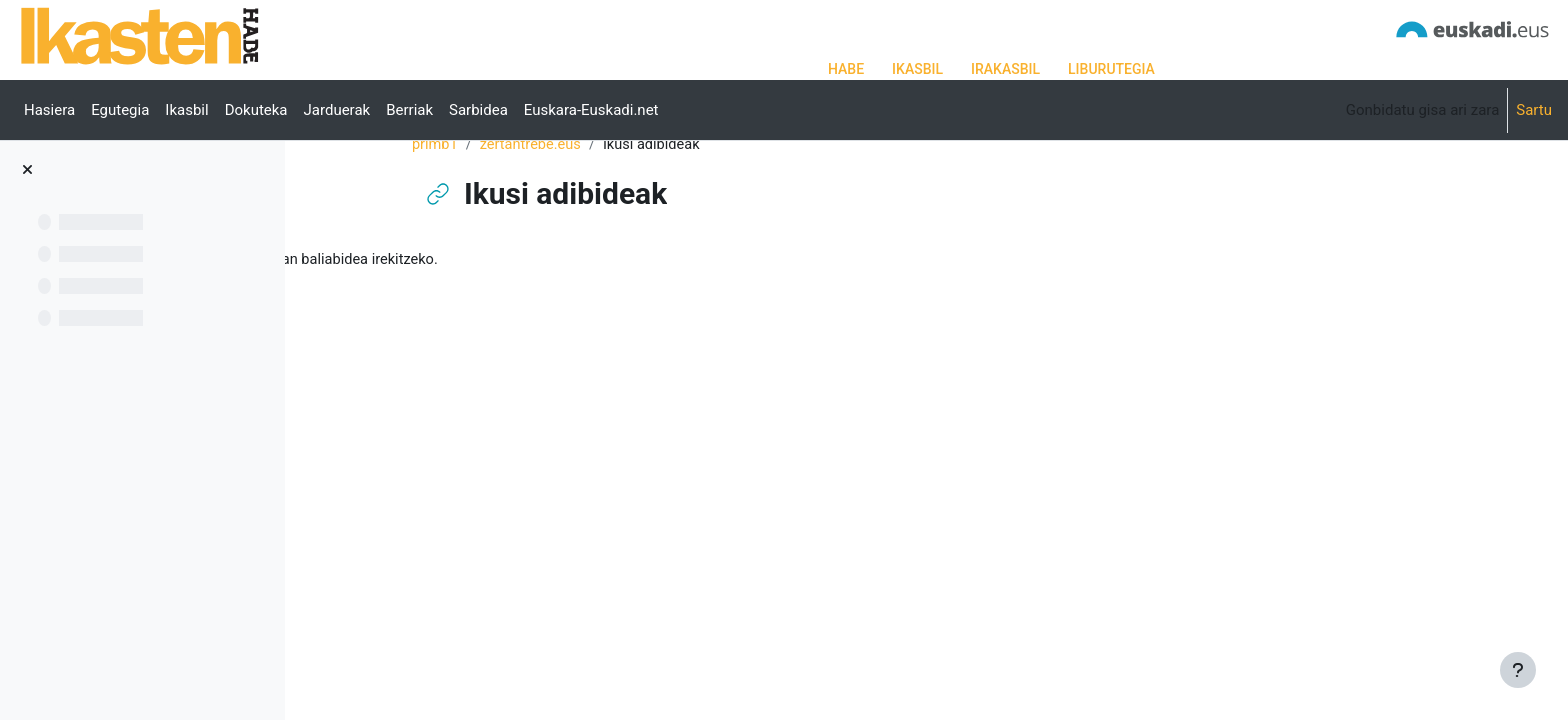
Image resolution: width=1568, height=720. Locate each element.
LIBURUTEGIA (1111, 69)
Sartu (1534, 110)
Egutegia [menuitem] (120, 110)
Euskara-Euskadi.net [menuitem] (591, 110)
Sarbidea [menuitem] (478, 110)
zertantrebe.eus (632, 207)
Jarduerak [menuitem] (337, 110)
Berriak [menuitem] (409, 110)
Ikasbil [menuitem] (186, 110)
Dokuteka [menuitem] (256, 110)
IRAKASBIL (1005, 69)
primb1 (534, 207)
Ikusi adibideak (433, 323)
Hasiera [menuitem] (49, 110)
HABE (846, 69)
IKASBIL (917, 69)
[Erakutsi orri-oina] (1518, 670)
